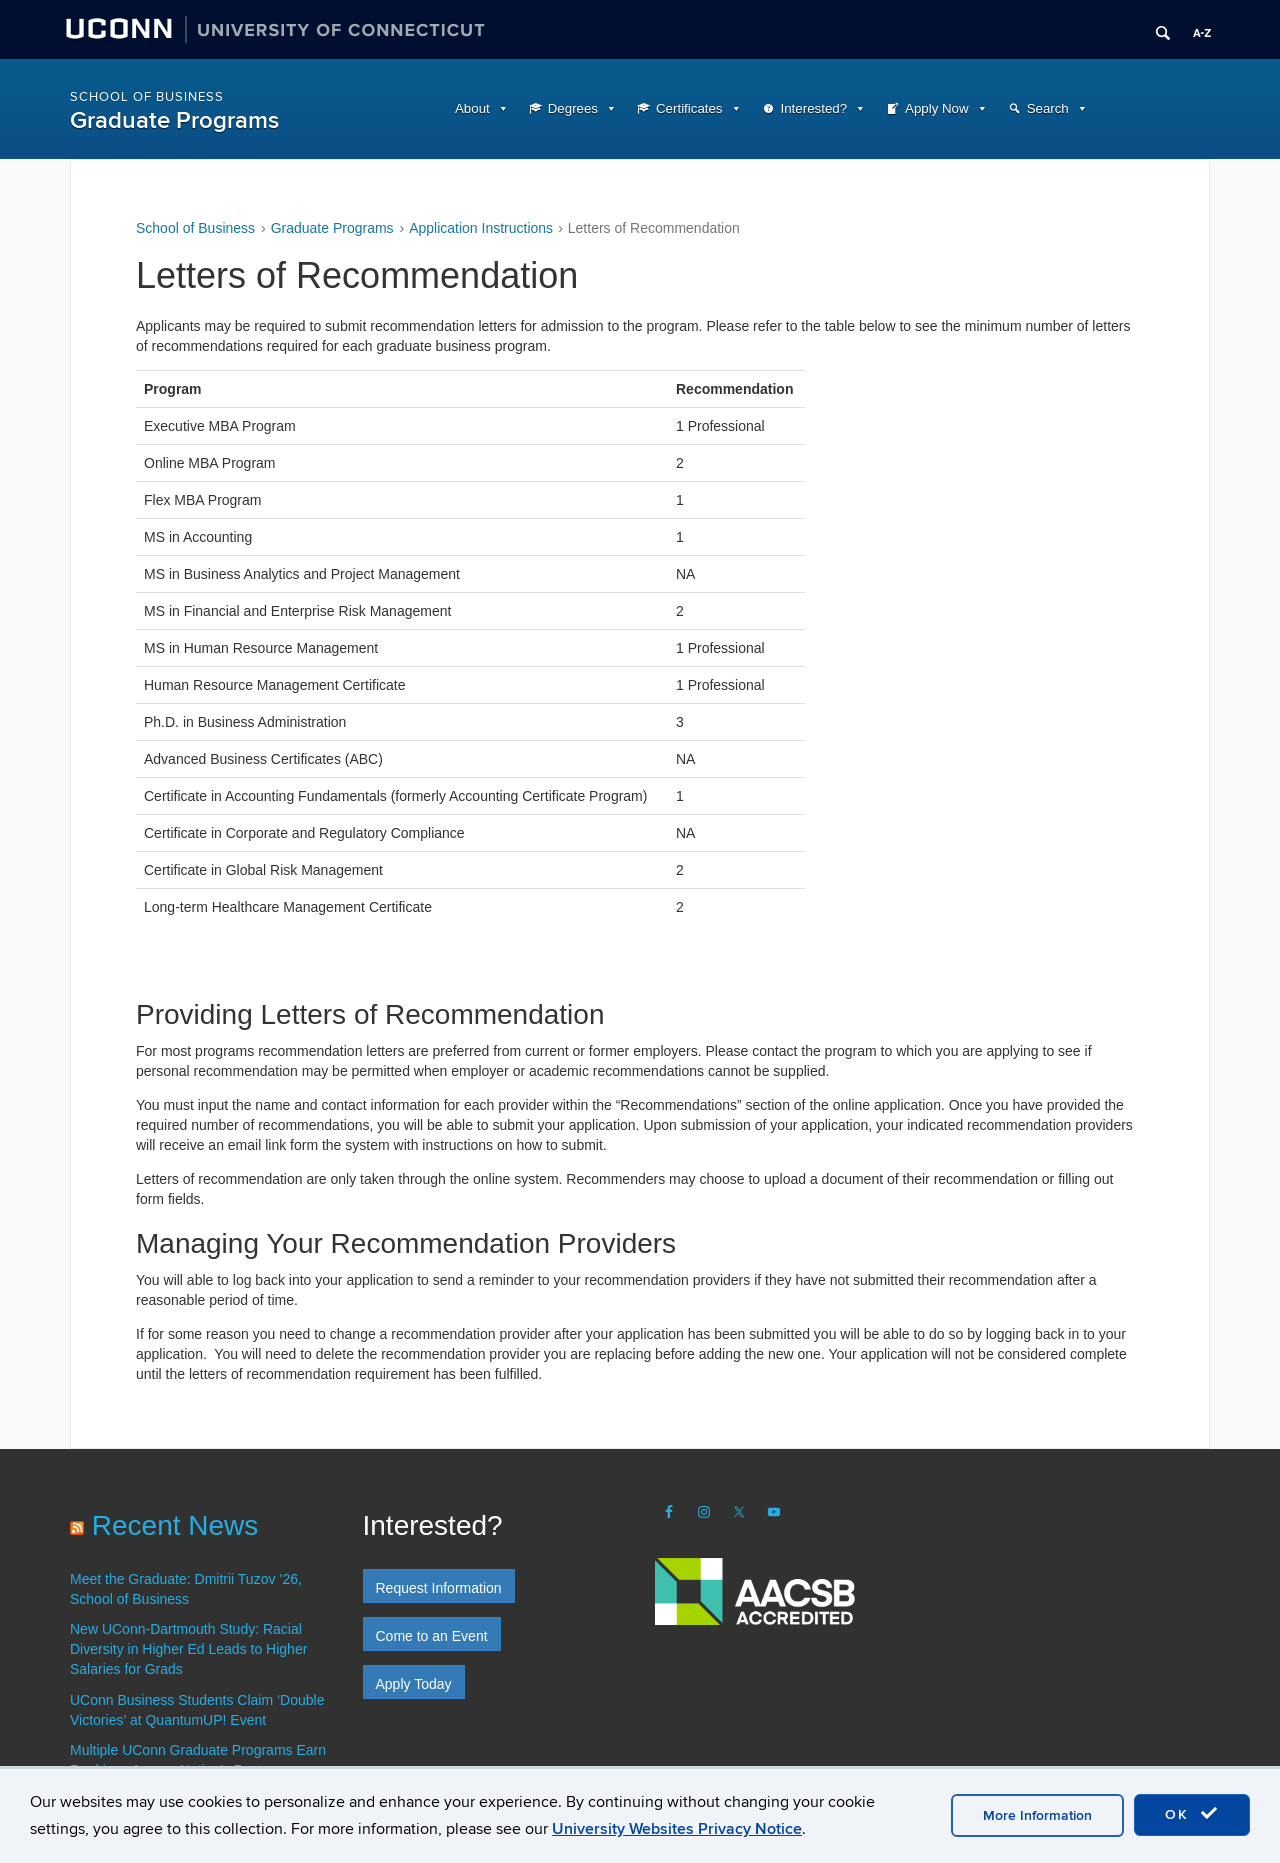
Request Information (439, 1588)
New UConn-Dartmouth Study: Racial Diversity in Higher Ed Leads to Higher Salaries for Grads (188, 1649)
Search (1048, 108)
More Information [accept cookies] (1037, 1815)
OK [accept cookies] (1192, 1814)
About (472, 108)
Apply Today (414, 1684)
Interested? (814, 108)
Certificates (689, 108)
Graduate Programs (174, 120)
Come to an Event (432, 1636)
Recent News (175, 1525)
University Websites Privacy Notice (677, 1829)
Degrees (573, 108)
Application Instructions (481, 228)
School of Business (147, 97)
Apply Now (937, 108)
